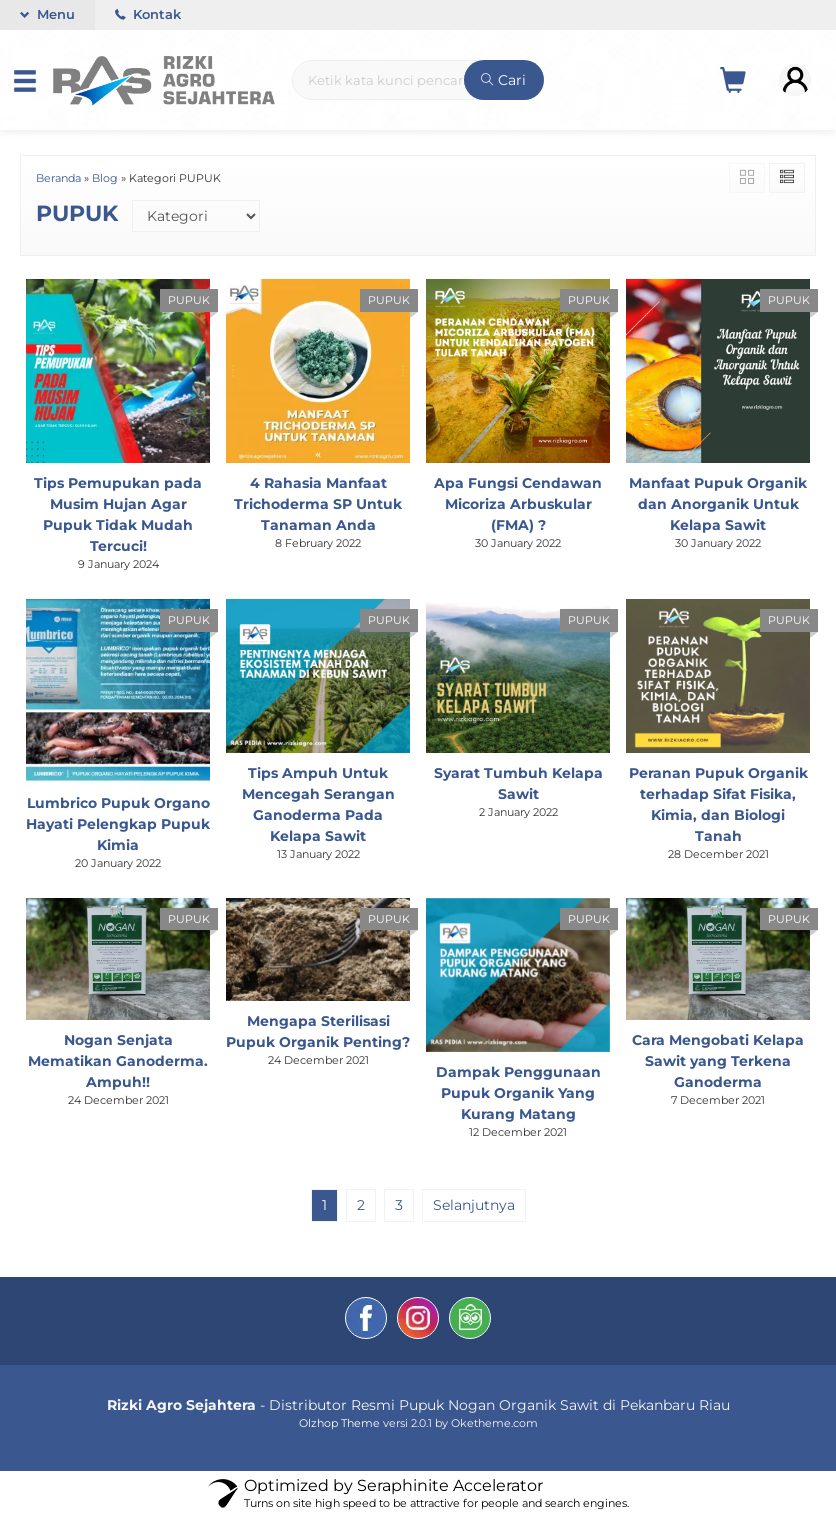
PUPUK (189, 300)
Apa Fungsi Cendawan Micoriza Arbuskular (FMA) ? (518, 504)
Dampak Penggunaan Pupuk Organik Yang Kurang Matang (518, 1093)
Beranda (58, 178)
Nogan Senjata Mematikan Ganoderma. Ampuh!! (118, 1061)
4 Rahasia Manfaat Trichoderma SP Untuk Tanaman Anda (318, 504)
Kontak (148, 14)
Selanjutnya (474, 1205)
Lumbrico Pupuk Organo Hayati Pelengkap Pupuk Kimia (118, 824)
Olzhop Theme (339, 1423)
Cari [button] (503, 80)
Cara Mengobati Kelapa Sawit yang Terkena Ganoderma (718, 1061)
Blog (105, 178)
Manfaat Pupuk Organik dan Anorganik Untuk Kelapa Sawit (718, 504)
